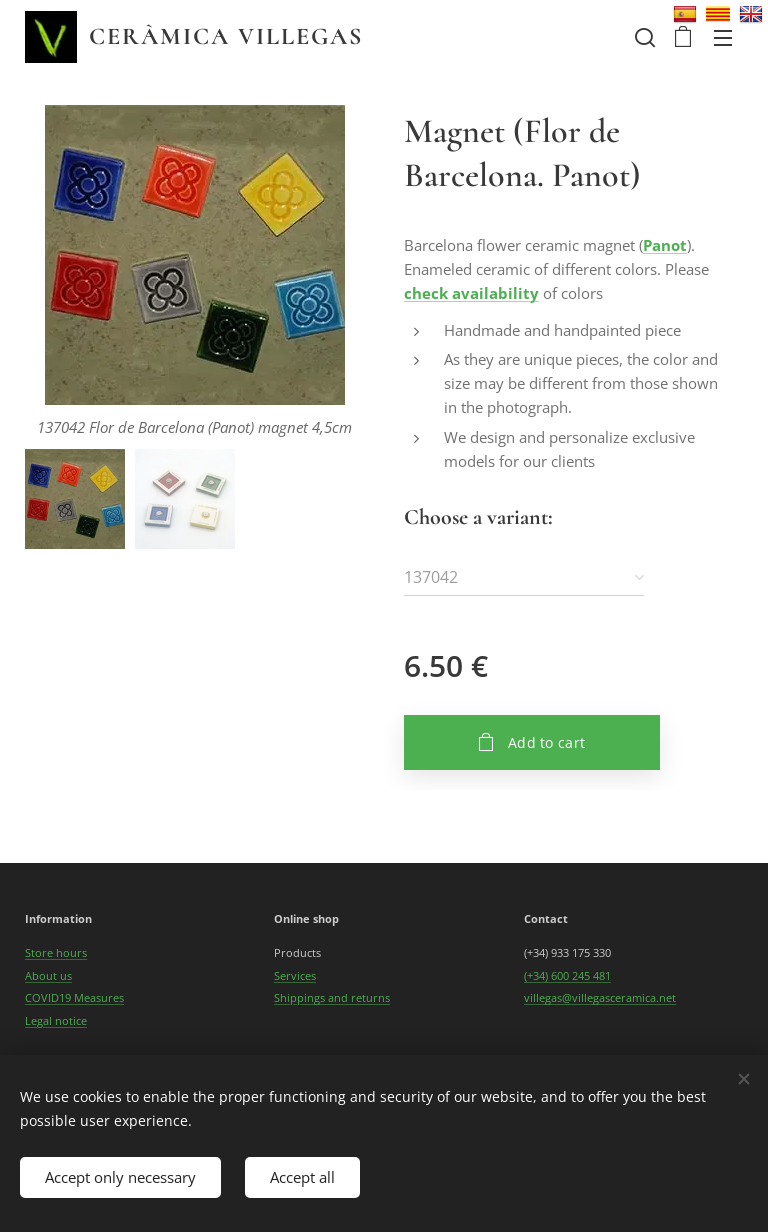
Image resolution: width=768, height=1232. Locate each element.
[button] (643, 37)
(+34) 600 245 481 (567, 975)
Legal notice (56, 1019)
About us (48, 975)
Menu (723, 38)
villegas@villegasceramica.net (600, 997)
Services (295, 975)
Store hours (56, 952)
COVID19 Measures (74, 997)
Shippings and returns (332, 997)
